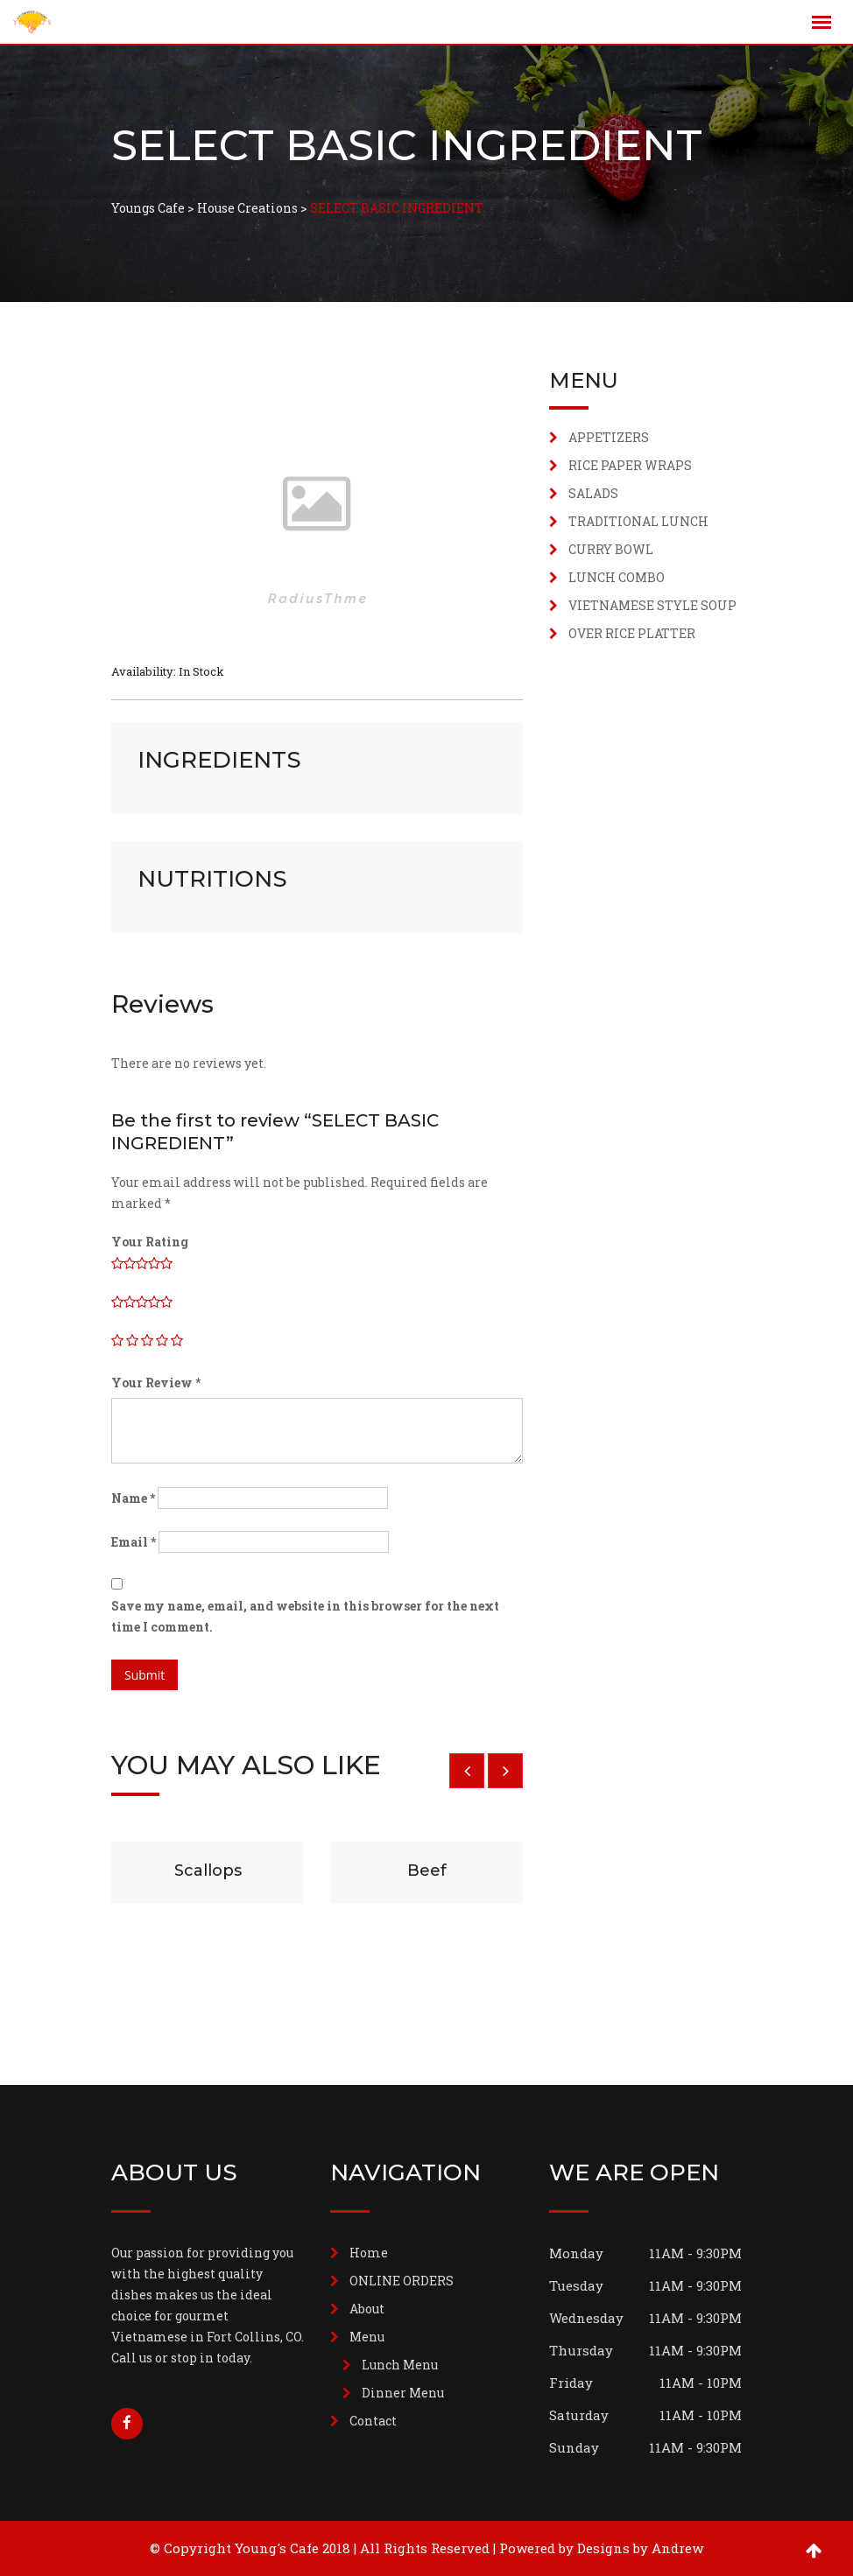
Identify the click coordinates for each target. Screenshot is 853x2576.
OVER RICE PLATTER (631, 633)
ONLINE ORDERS (401, 2280)
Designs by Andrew (640, 2548)
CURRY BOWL (610, 549)
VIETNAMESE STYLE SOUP (652, 605)
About (366, 2308)
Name (133, 1498)
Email (133, 1542)
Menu (366, 2336)
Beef (427, 1870)
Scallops (208, 1870)
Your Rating (149, 1241)
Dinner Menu (403, 2392)
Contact (373, 2420)
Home (368, 2252)
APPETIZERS (608, 437)
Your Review (156, 1382)
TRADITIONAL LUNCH (638, 521)
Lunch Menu (400, 2364)
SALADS (593, 493)
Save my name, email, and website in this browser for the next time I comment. (305, 1616)
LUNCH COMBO (616, 577)
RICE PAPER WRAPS (630, 465)
